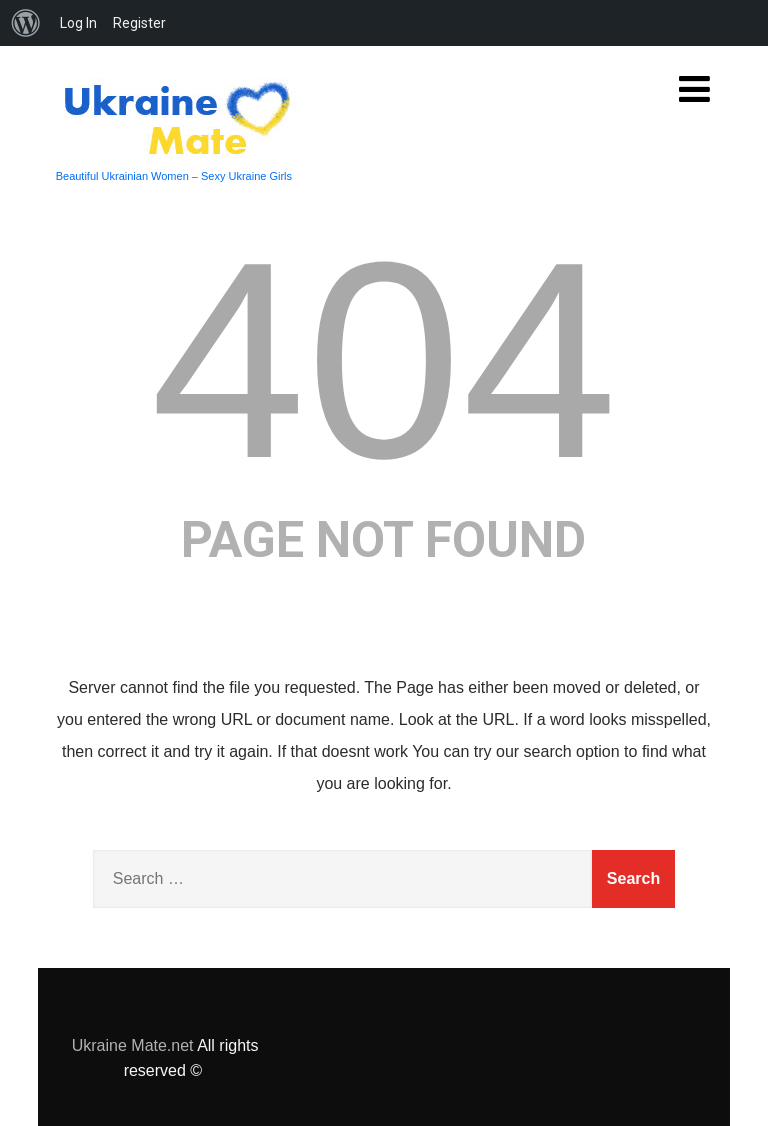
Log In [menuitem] (78, 23)
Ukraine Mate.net (133, 1045)
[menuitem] (26, 23)
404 (383, 360)
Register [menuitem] (139, 23)
